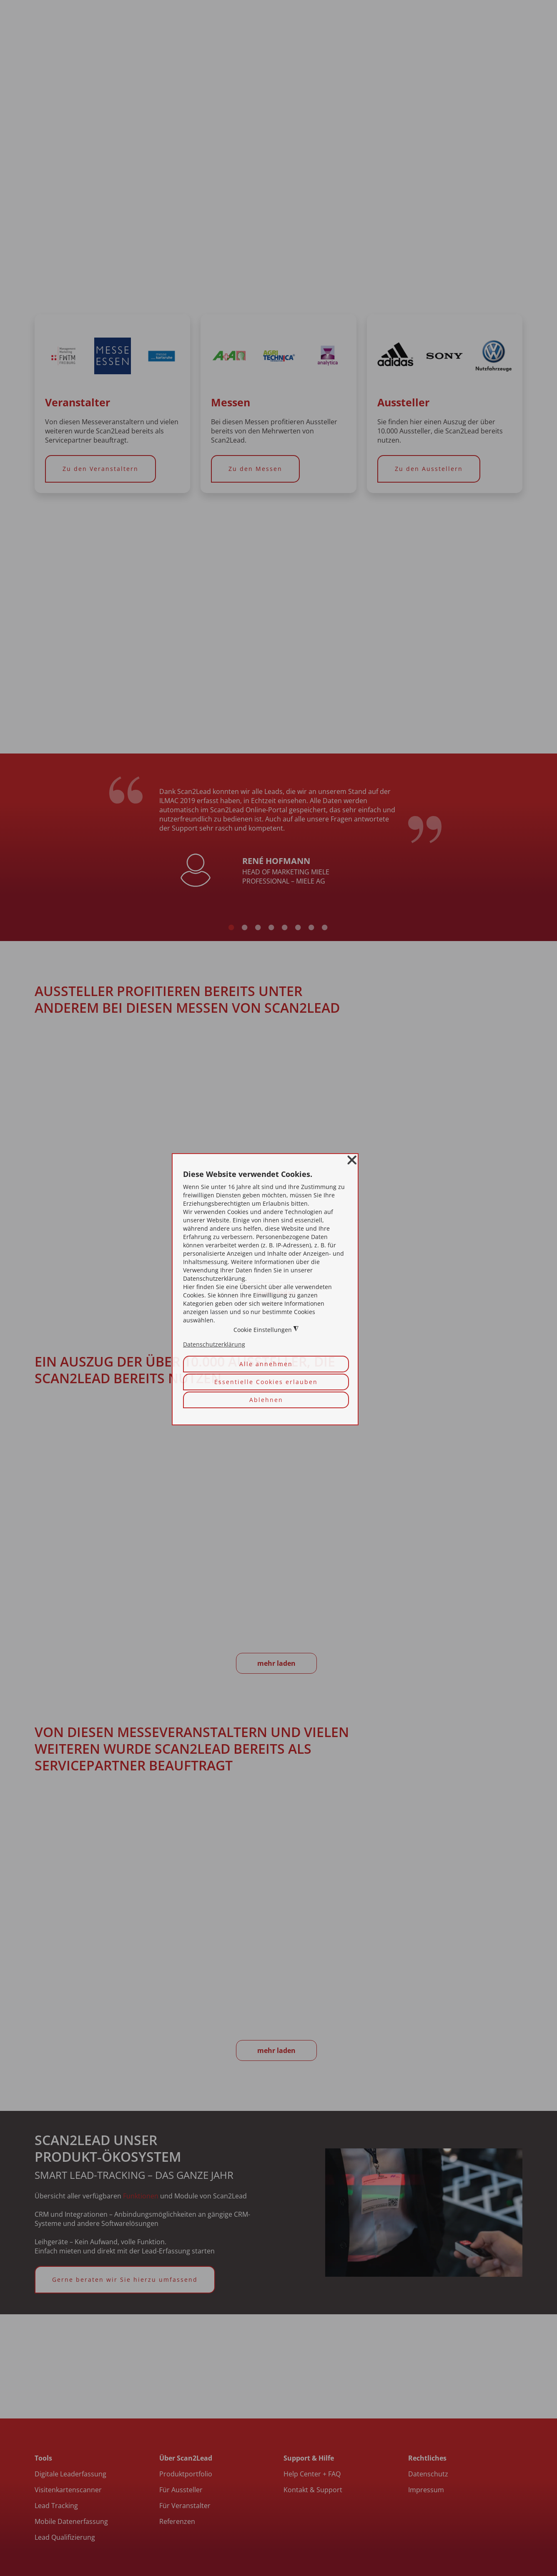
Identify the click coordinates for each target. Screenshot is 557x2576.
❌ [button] (352, 1160)
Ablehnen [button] (266, 1400)
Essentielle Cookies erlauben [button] (266, 1382)
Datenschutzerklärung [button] (214, 1345)
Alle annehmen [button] (266, 1364)
